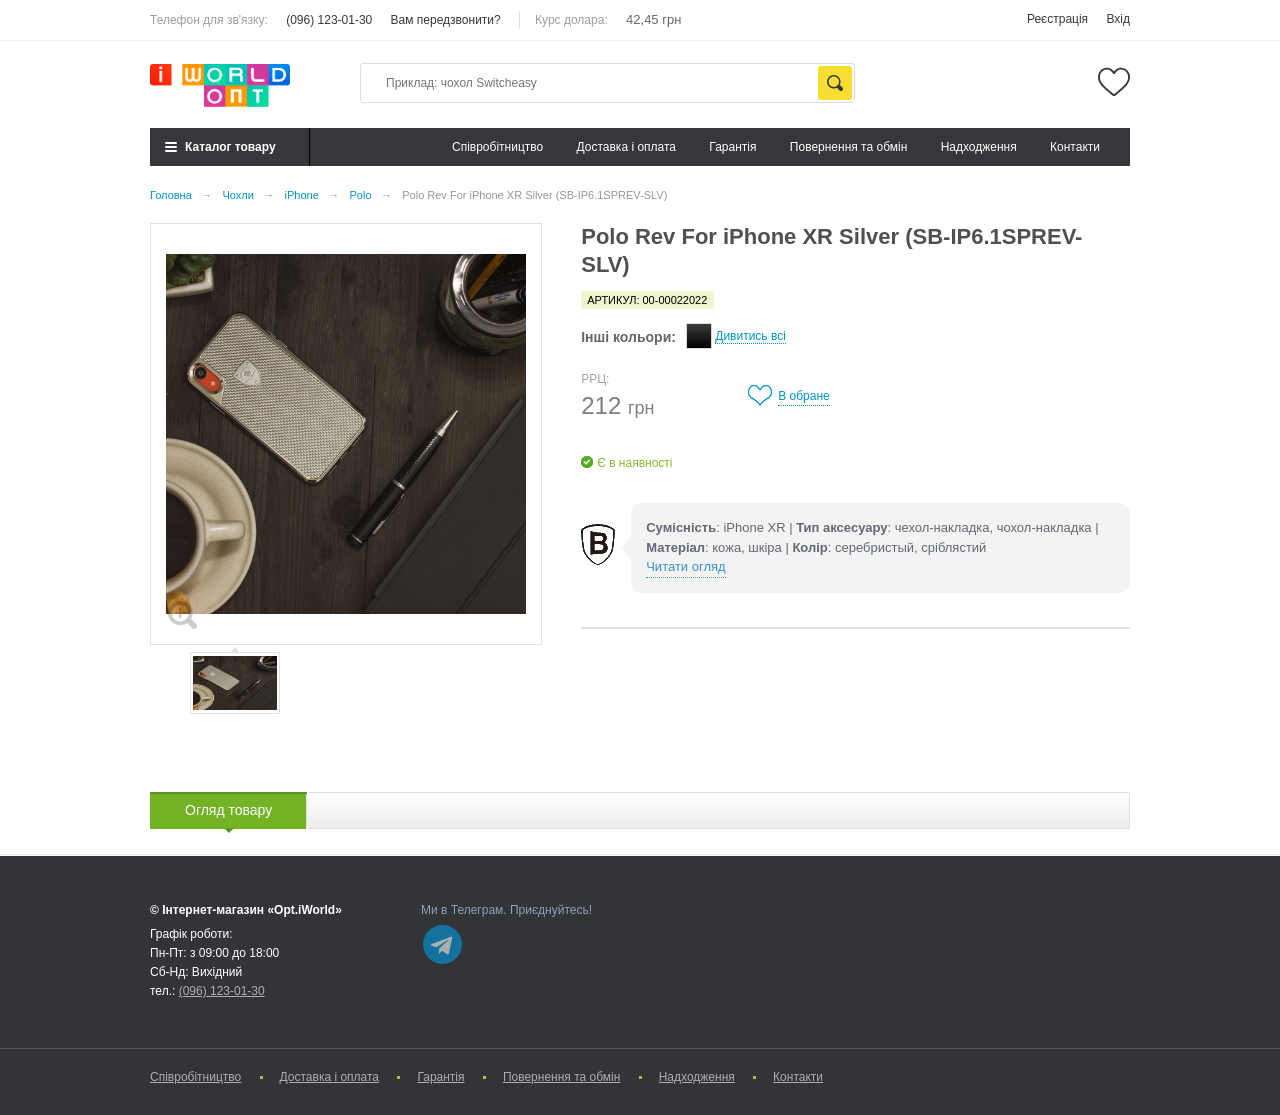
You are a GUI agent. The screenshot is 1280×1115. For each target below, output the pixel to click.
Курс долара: (571, 20)
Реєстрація (1057, 19)
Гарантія (732, 147)
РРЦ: (595, 379)
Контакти (1075, 147)
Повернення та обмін (848, 147)
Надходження (979, 147)
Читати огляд (685, 566)
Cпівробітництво (497, 147)
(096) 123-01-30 (329, 20)
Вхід (1118, 19)
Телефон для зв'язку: (209, 20)
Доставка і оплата (627, 147)
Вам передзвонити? (446, 20)
